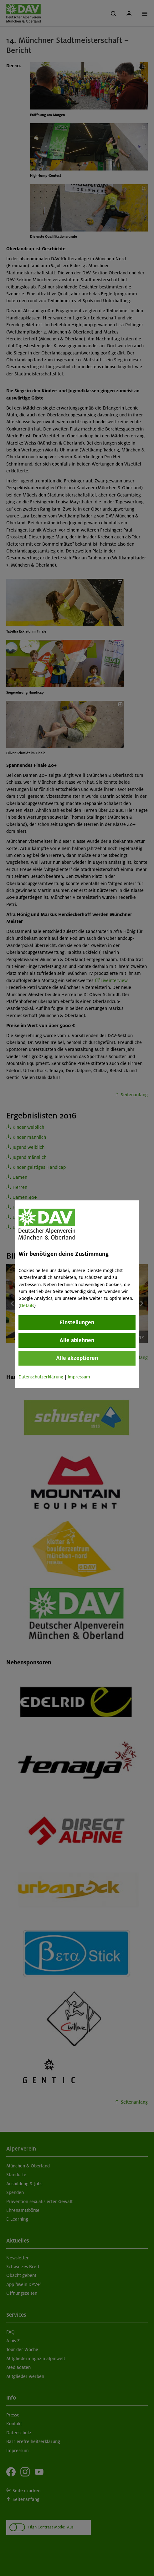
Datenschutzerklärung (40, 1377)
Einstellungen (77, 1322)
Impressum (79, 1377)
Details (27, 1305)
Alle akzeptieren (77, 1358)
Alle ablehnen (77, 1340)
